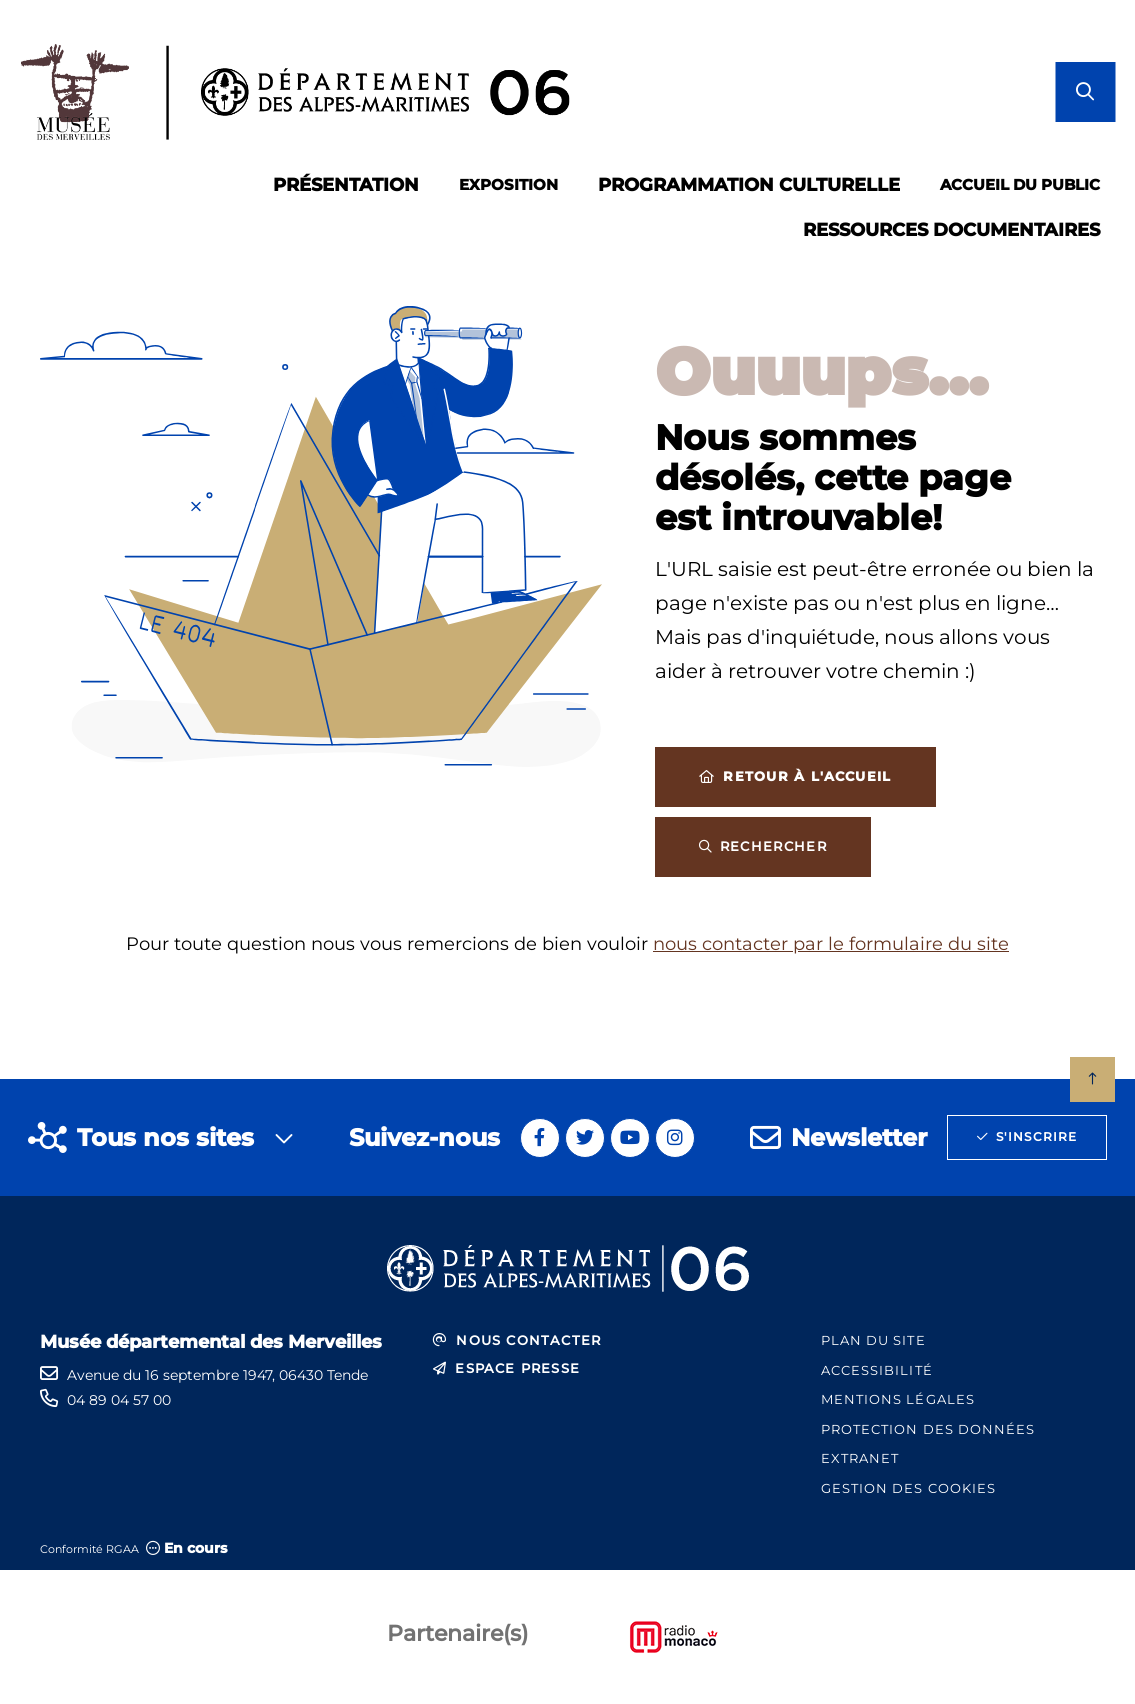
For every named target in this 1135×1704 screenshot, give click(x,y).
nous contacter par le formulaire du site (831, 944)
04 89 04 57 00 (119, 1400)
